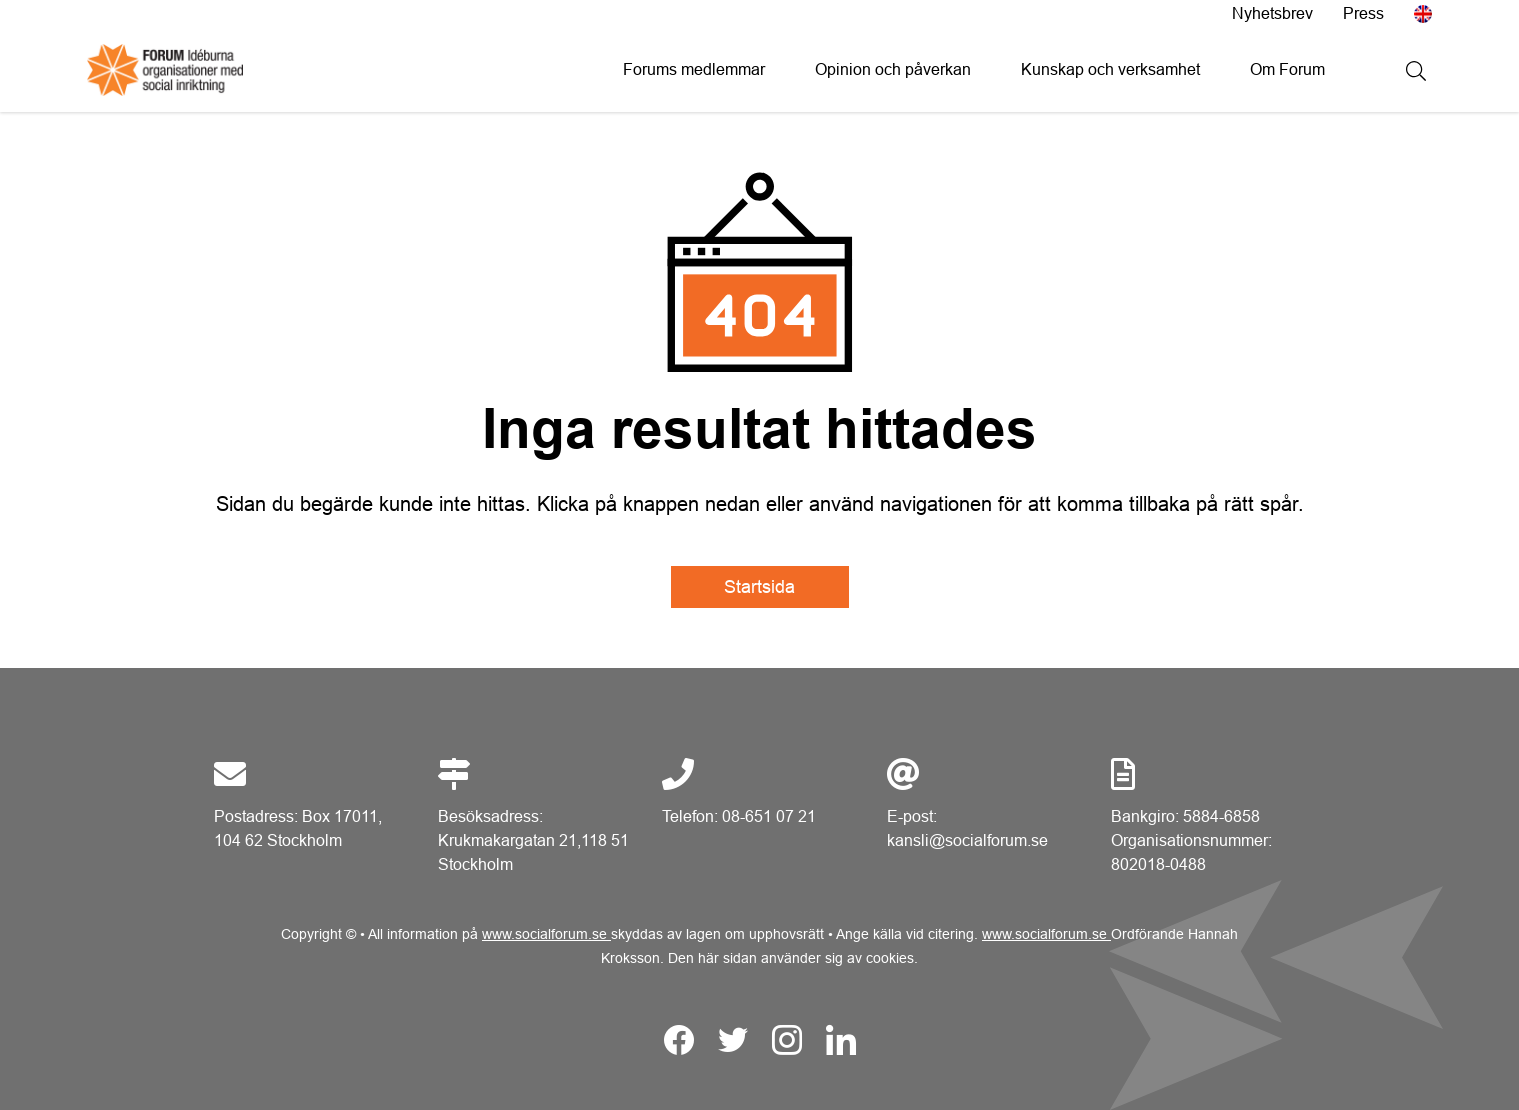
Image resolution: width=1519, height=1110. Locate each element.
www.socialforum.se (546, 934)
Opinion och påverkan (893, 69)
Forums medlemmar (694, 69)
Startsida (759, 587)
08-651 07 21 (769, 816)
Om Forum (1287, 69)
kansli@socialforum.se (967, 840)
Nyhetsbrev (1272, 13)
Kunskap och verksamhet (1110, 69)
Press (1363, 13)
